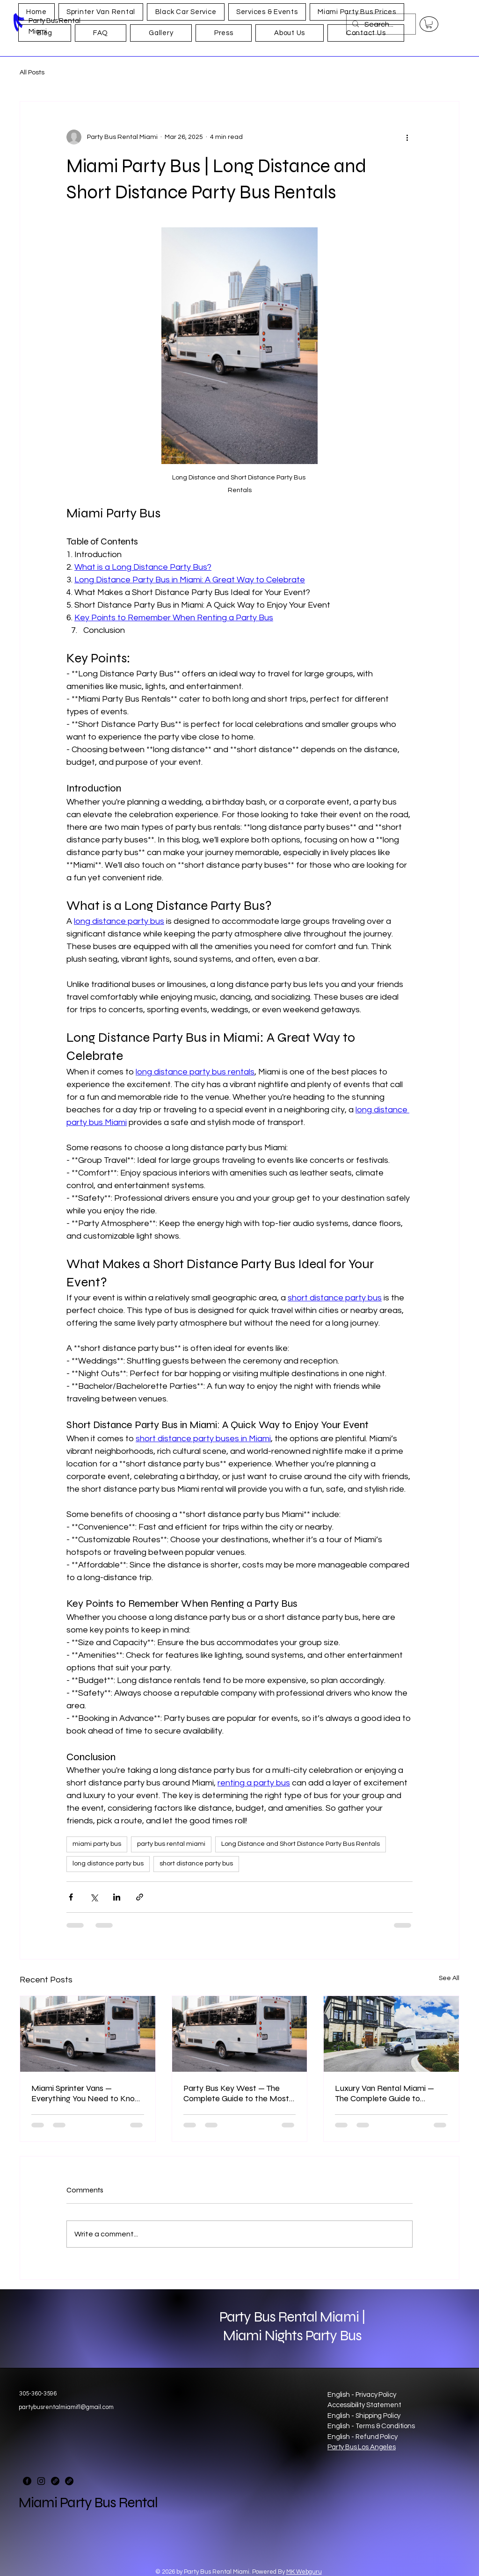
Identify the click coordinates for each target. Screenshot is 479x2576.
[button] (429, 24)
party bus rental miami (171, 1844)
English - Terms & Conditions (371, 2426)
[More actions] (407, 137)
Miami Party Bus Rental (88, 2502)
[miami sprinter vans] (87, 2034)
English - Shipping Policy (363, 2415)
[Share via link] (139, 1897)
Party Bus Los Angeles (361, 2447)
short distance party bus (196, 1863)
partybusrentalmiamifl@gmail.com (66, 2407)
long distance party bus (108, 1863)
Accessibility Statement (364, 2405)
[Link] (55, 2481)
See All (449, 1978)
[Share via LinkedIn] (116, 1897)
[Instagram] (41, 2481)
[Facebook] (27, 2481)
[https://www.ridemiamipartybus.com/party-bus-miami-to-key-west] (239, 2034)
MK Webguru (304, 2572)
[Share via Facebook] (70, 1897)
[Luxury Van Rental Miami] (391, 2034)
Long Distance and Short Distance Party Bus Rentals (300, 1844)
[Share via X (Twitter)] (93, 1897)
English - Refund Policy (362, 2436)
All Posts (32, 72)
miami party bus (97, 1844)
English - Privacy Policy (361, 2394)
